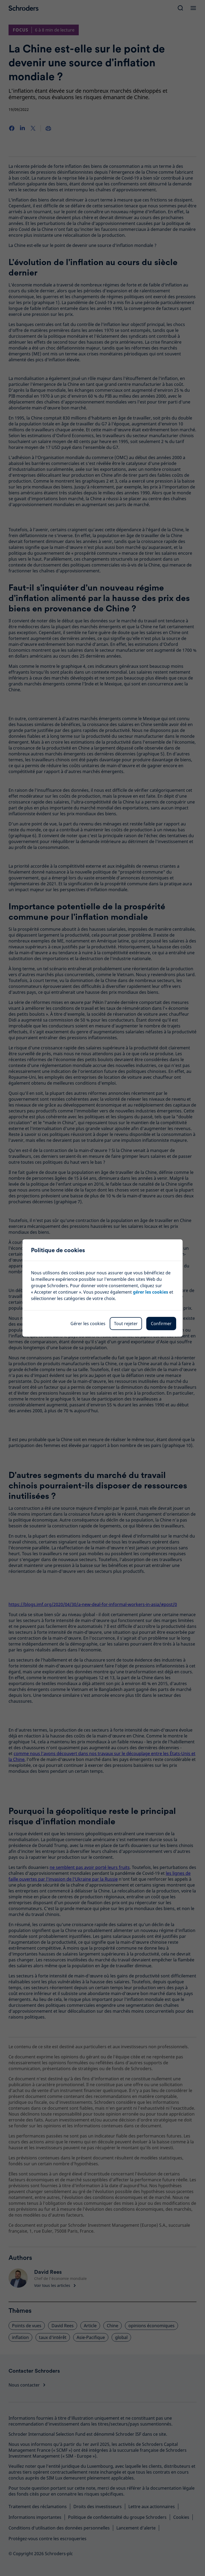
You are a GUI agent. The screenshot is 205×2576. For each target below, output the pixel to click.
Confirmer (161, 1323)
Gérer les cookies (87, 1323)
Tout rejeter (126, 1323)
